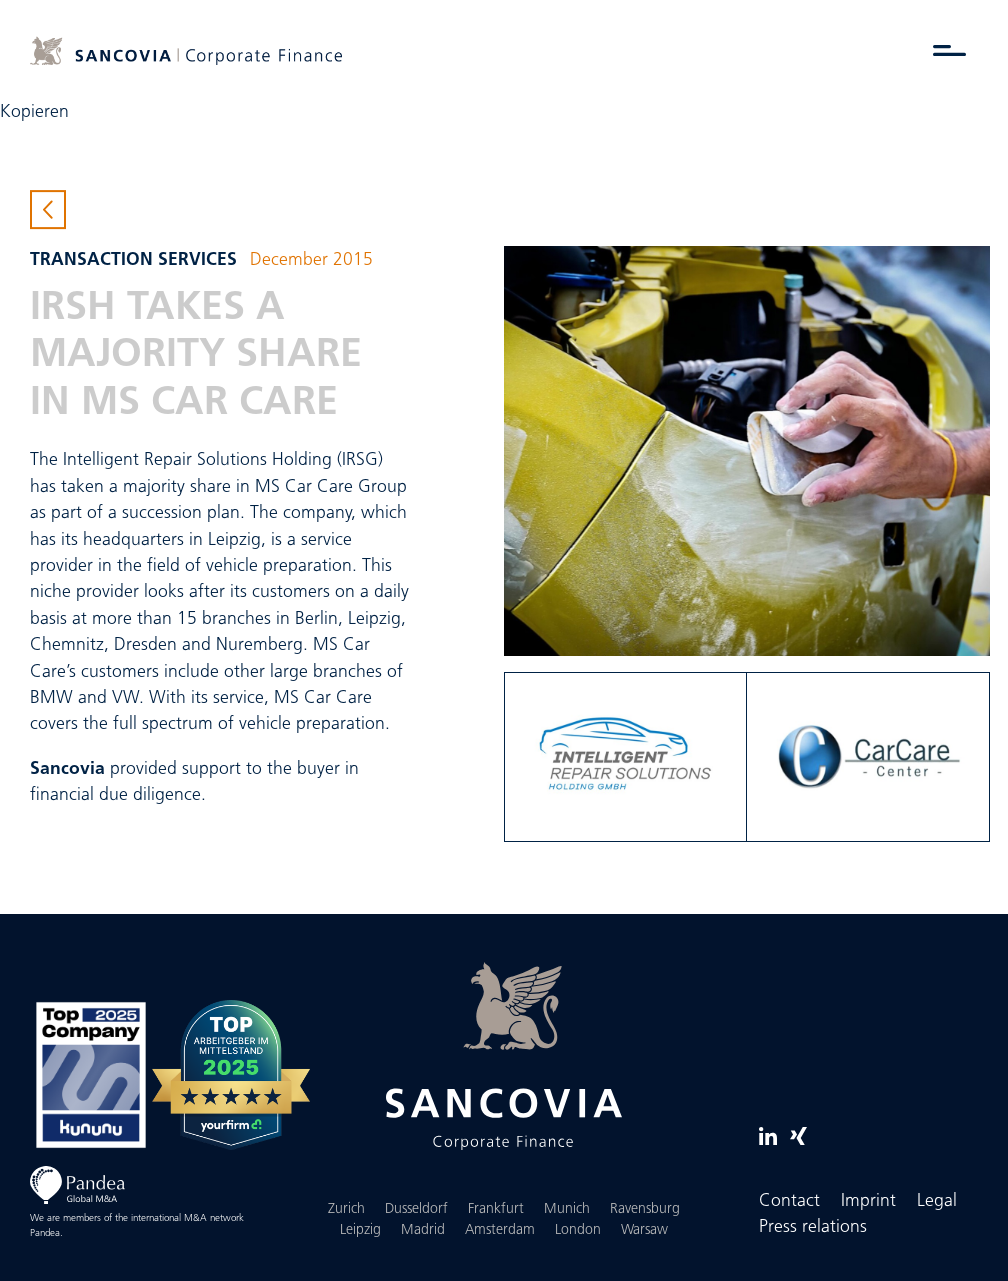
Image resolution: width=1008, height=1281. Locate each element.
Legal (937, 1201)
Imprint (868, 1201)
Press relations (813, 1227)
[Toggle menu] (949, 50)
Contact (789, 1201)
